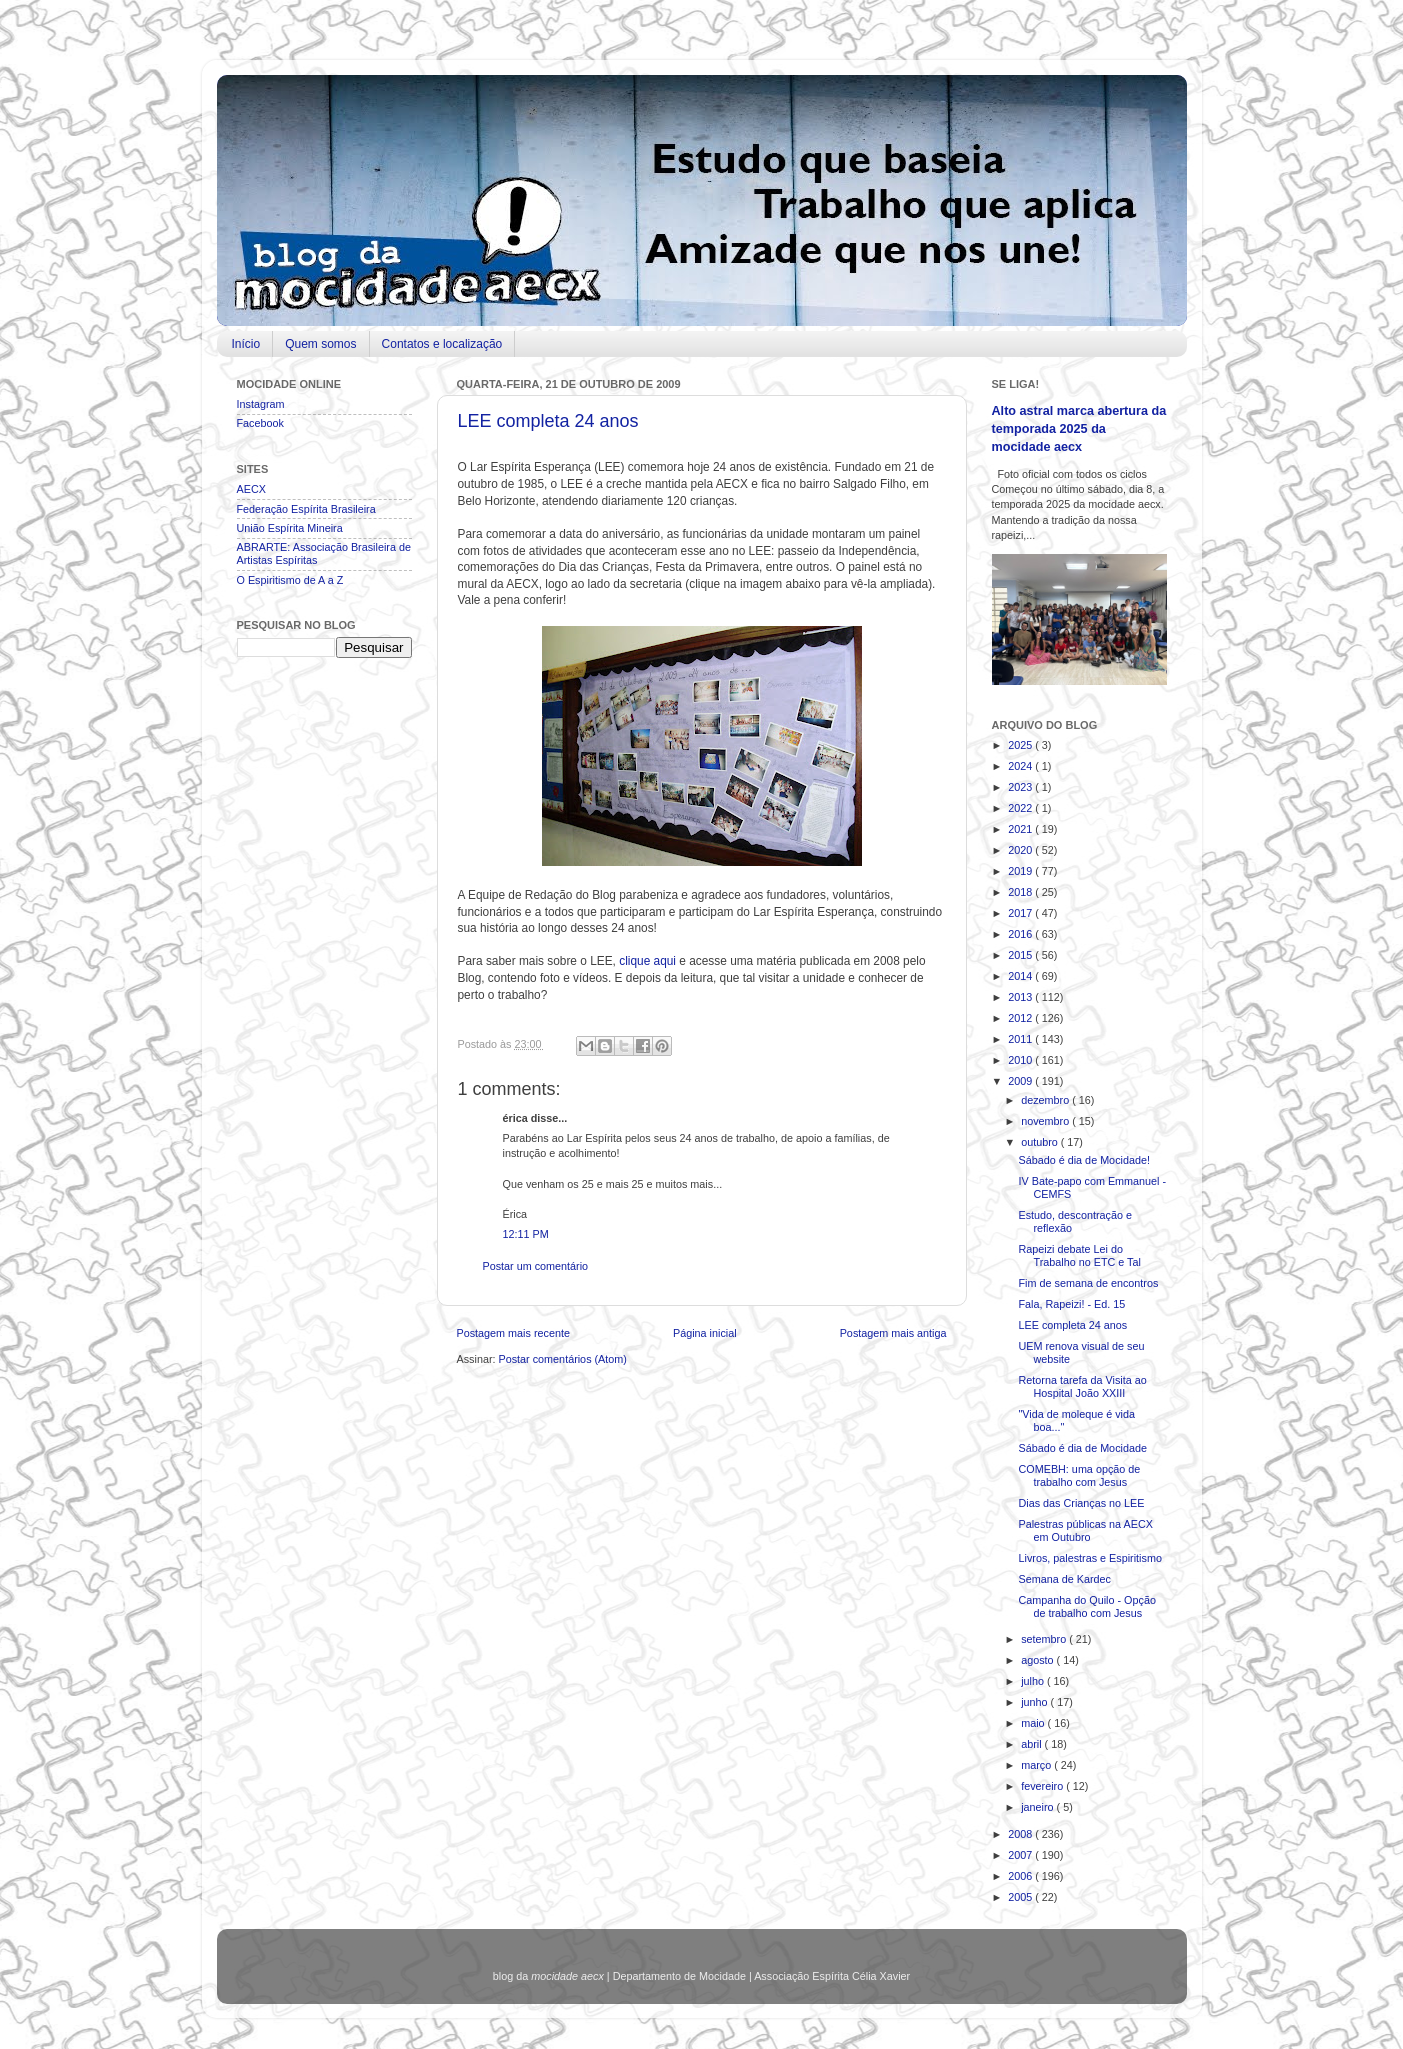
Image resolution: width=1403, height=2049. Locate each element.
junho (1035, 1702)
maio (1034, 1723)
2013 (1021, 997)
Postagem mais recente (513, 1333)
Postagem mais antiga (893, 1333)
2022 (1021, 808)
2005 (1021, 1897)
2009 (1021, 1081)
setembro (1045, 1639)
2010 (1021, 1060)
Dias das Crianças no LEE (1081, 1503)
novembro (1046, 1121)
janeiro (1038, 1807)
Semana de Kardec (1064, 1579)
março (1037, 1765)
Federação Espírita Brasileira (306, 509)
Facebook (260, 423)
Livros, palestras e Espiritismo (1089, 1558)
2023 (1021, 787)
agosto (1038, 1660)
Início (246, 344)
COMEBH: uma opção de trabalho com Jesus (1079, 1475)
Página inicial (705, 1333)
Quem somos (320, 344)
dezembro (1046, 1100)
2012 (1021, 1018)
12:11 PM (526, 1234)
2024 (1021, 766)
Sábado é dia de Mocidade (1082, 1448)
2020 (1021, 850)
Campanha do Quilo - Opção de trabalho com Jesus (1086, 1606)
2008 (1021, 1834)
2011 (1021, 1039)
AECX (251, 489)
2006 (1021, 1876)
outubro (1041, 1142)
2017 (1021, 913)
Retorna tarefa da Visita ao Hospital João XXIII (1082, 1386)
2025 (1021, 745)
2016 (1021, 934)
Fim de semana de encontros (1088, 1283)
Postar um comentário (536, 1266)
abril (1032, 1744)
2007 (1021, 1855)
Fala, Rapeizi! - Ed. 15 (1071, 1304)
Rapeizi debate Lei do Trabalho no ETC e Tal (1079, 1255)
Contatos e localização (442, 344)
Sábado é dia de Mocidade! (1083, 1160)
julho (1034, 1681)
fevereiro (1043, 1786)
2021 (1021, 829)
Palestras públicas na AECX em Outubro (1085, 1530)
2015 (1021, 955)
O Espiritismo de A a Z (290, 580)
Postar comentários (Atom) (563, 1359)
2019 (1021, 871)
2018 (1021, 892)
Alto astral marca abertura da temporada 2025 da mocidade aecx (1079, 428)
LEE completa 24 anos (548, 421)
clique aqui (647, 961)
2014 (1021, 976)
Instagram (261, 404)
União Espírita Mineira (290, 528)
